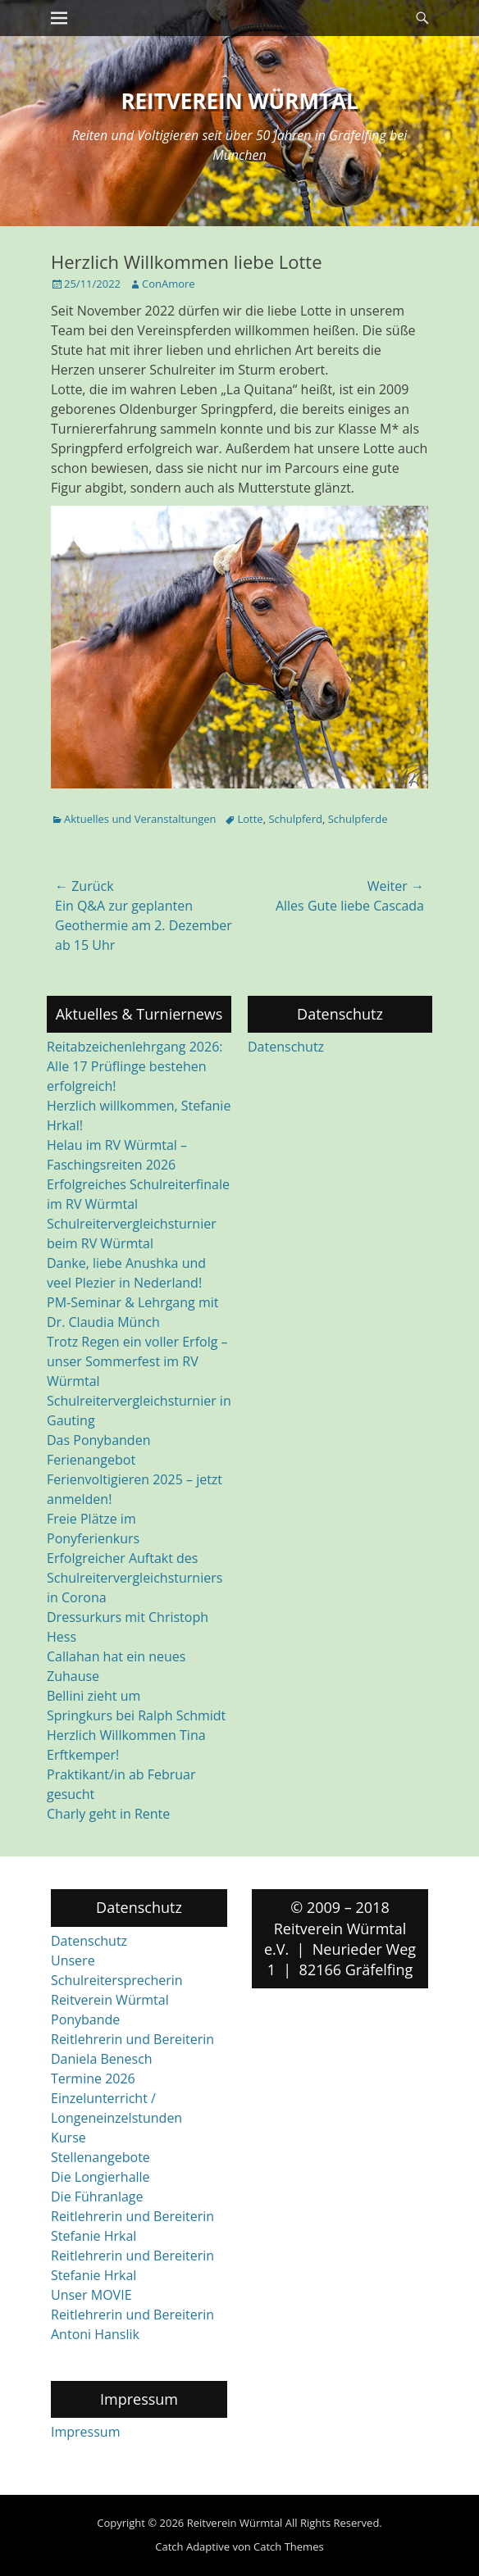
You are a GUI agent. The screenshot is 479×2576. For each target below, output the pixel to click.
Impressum (85, 2432)
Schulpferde (358, 818)
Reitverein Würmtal (239, 101)
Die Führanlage (97, 2197)
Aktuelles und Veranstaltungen (140, 818)
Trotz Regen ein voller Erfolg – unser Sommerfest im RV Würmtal (137, 1361)
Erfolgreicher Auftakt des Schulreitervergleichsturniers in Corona (134, 1577)
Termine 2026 (93, 2078)
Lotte (249, 818)
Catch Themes (288, 2546)
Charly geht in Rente (108, 1814)
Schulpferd (295, 818)
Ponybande (85, 2019)
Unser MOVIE (91, 2295)
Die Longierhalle (100, 2177)
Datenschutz (286, 1047)
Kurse (68, 2137)
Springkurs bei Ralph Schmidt (136, 1715)
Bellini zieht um (93, 1696)
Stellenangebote (100, 2157)
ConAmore (168, 283)
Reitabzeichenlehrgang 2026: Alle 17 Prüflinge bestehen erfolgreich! (134, 1066)
